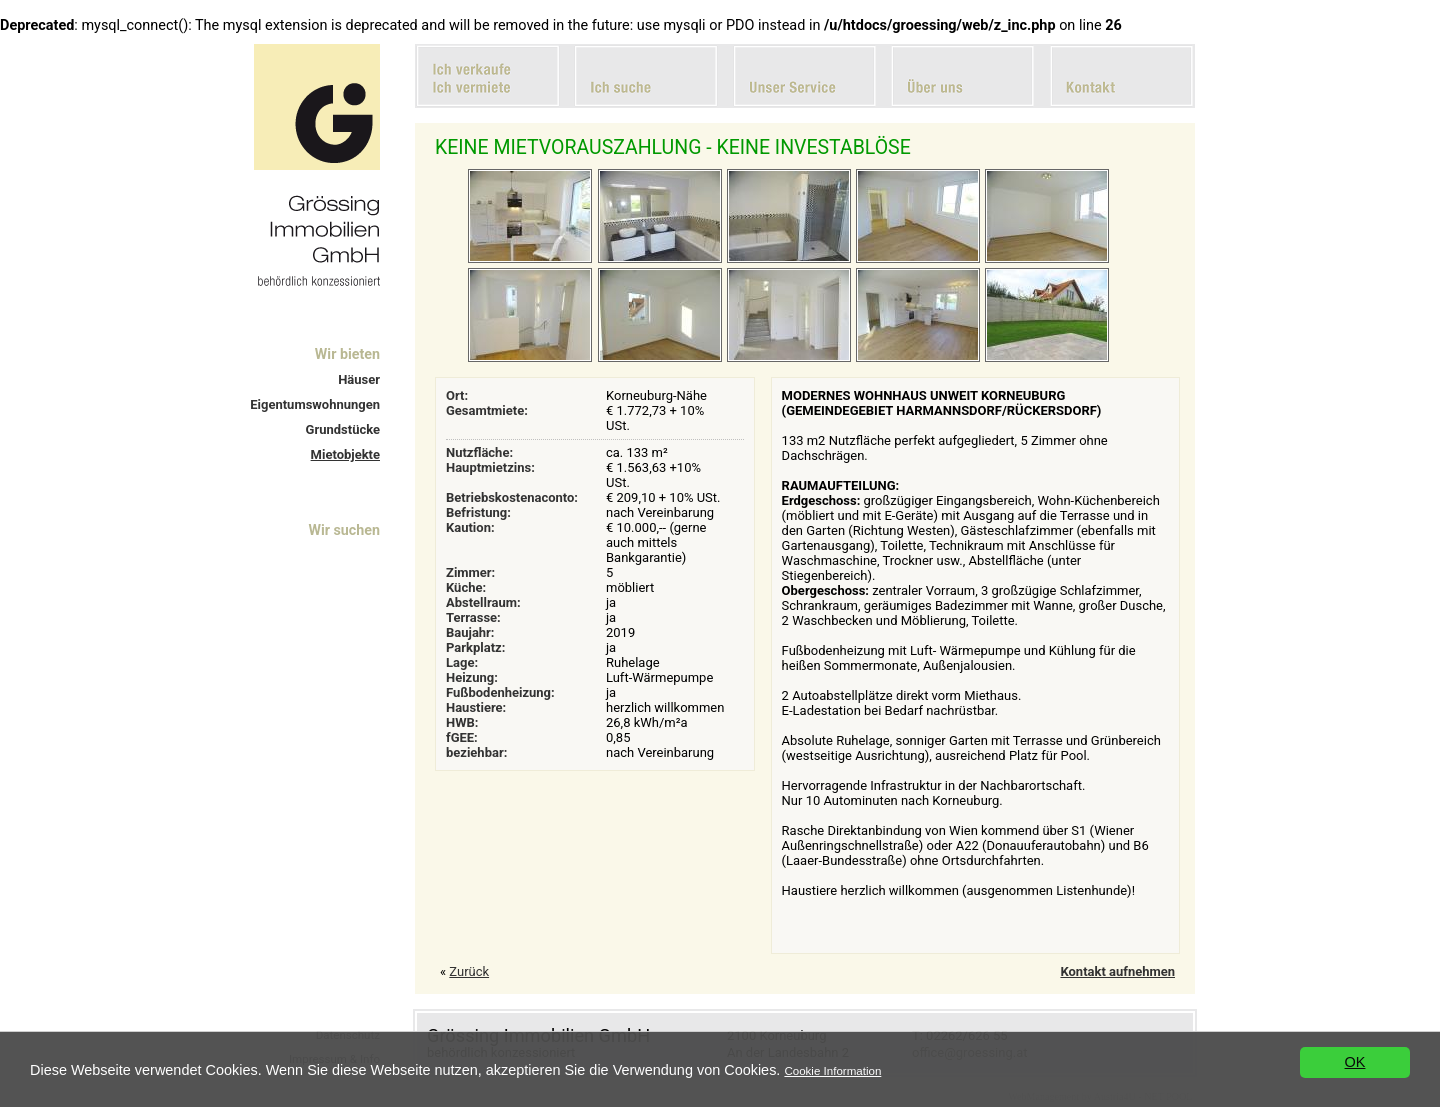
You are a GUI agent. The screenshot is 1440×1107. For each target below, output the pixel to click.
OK (1355, 1062)
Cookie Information (832, 1071)
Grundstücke (343, 429)
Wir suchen (344, 530)
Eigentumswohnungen (315, 404)
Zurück (469, 971)
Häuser (359, 379)
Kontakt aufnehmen (1117, 971)
